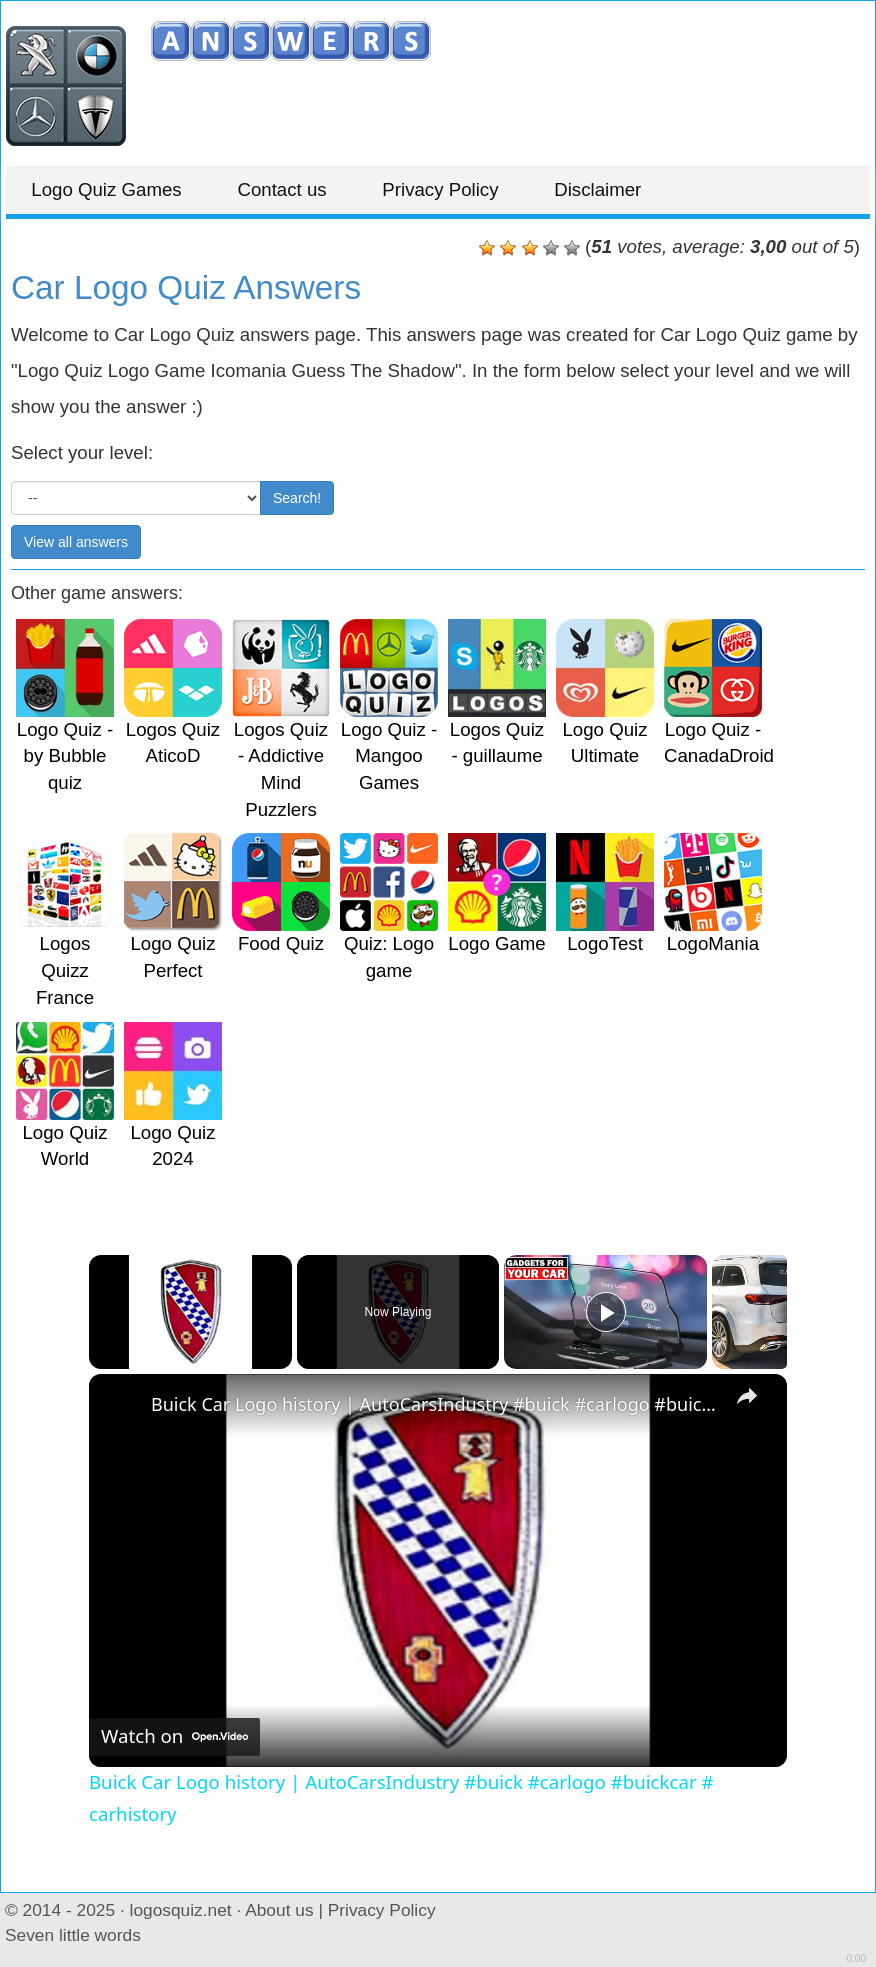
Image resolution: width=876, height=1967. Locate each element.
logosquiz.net (181, 1910)
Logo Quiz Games (111, 189)
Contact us (296, 189)
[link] (121, 1406)
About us (279, 1910)
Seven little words (73, 1935)
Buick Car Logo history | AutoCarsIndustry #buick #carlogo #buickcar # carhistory (435, 1404)
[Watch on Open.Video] (174, 1736)
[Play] (606, 1312)
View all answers (76, 542)
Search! (297, 498)
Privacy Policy (464, 189)
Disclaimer (630, 189)
